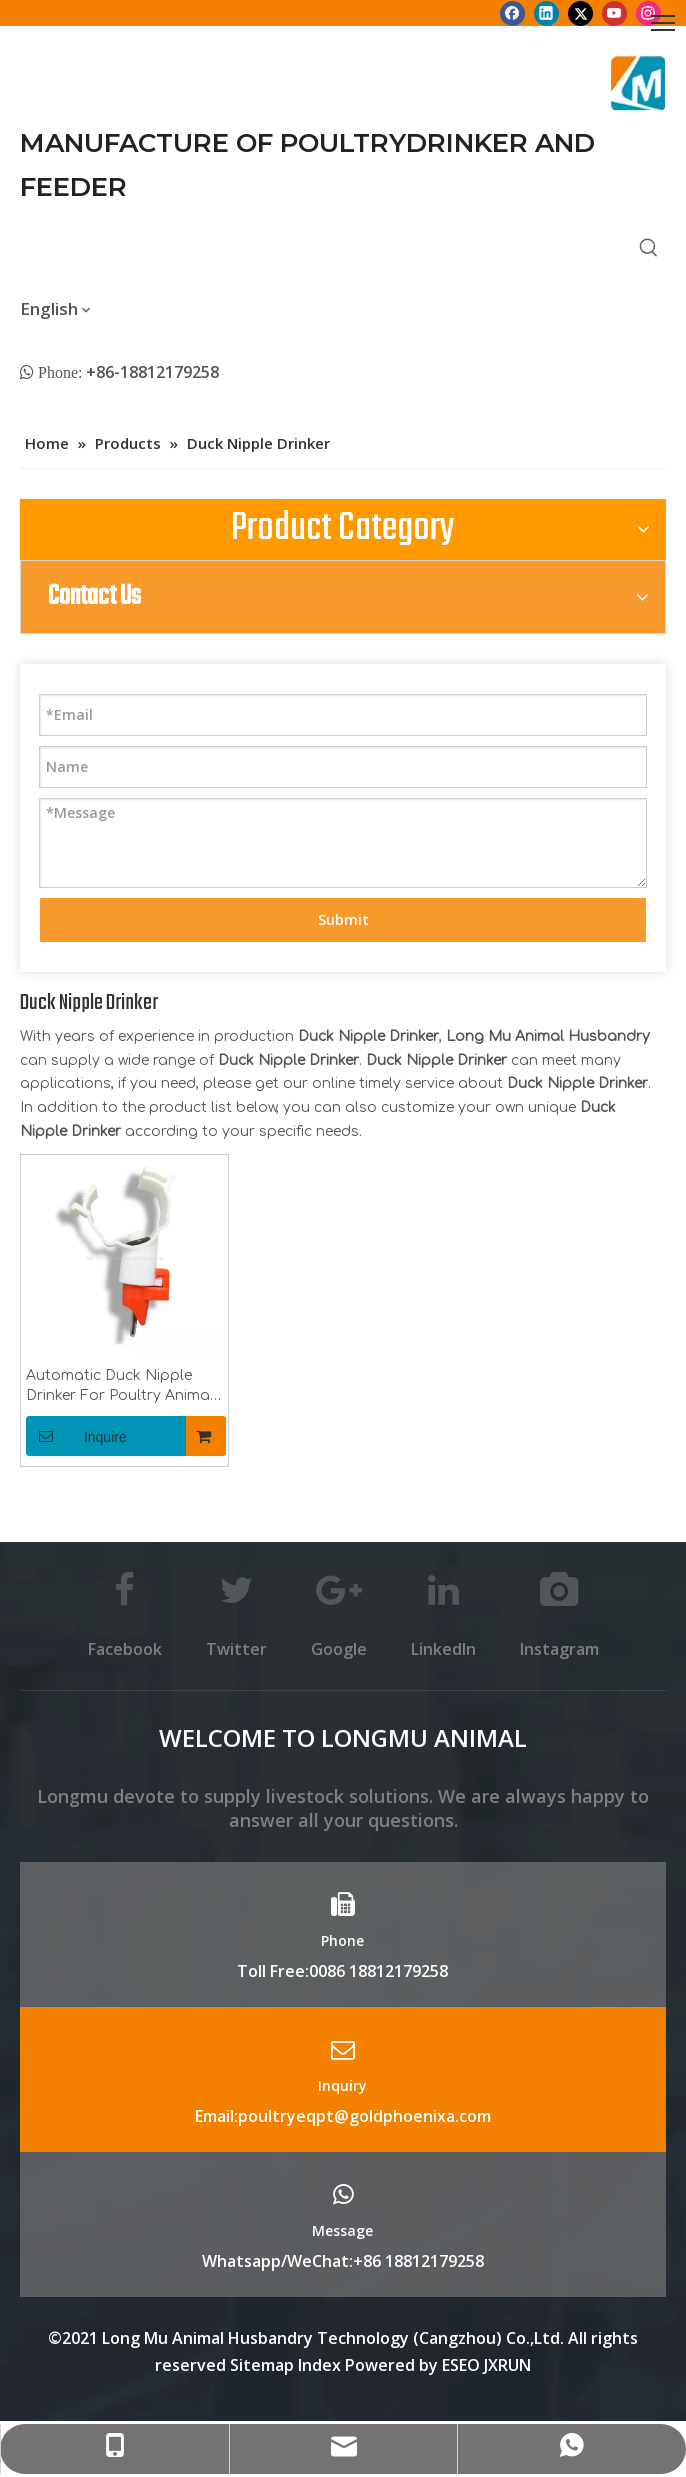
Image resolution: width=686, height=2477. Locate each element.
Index (321, 2365)
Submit (343, 919)
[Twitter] (580, 13)
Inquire (76, 1436)
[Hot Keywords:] (649, 248)
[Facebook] (512, 13)
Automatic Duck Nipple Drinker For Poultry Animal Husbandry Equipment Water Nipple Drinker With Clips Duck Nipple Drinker (120, 1387)
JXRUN (507, 2365)
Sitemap (262, 2365)
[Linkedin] (546, 13)
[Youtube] (614, 13)
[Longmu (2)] (638, 83)
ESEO (461, 2365)
